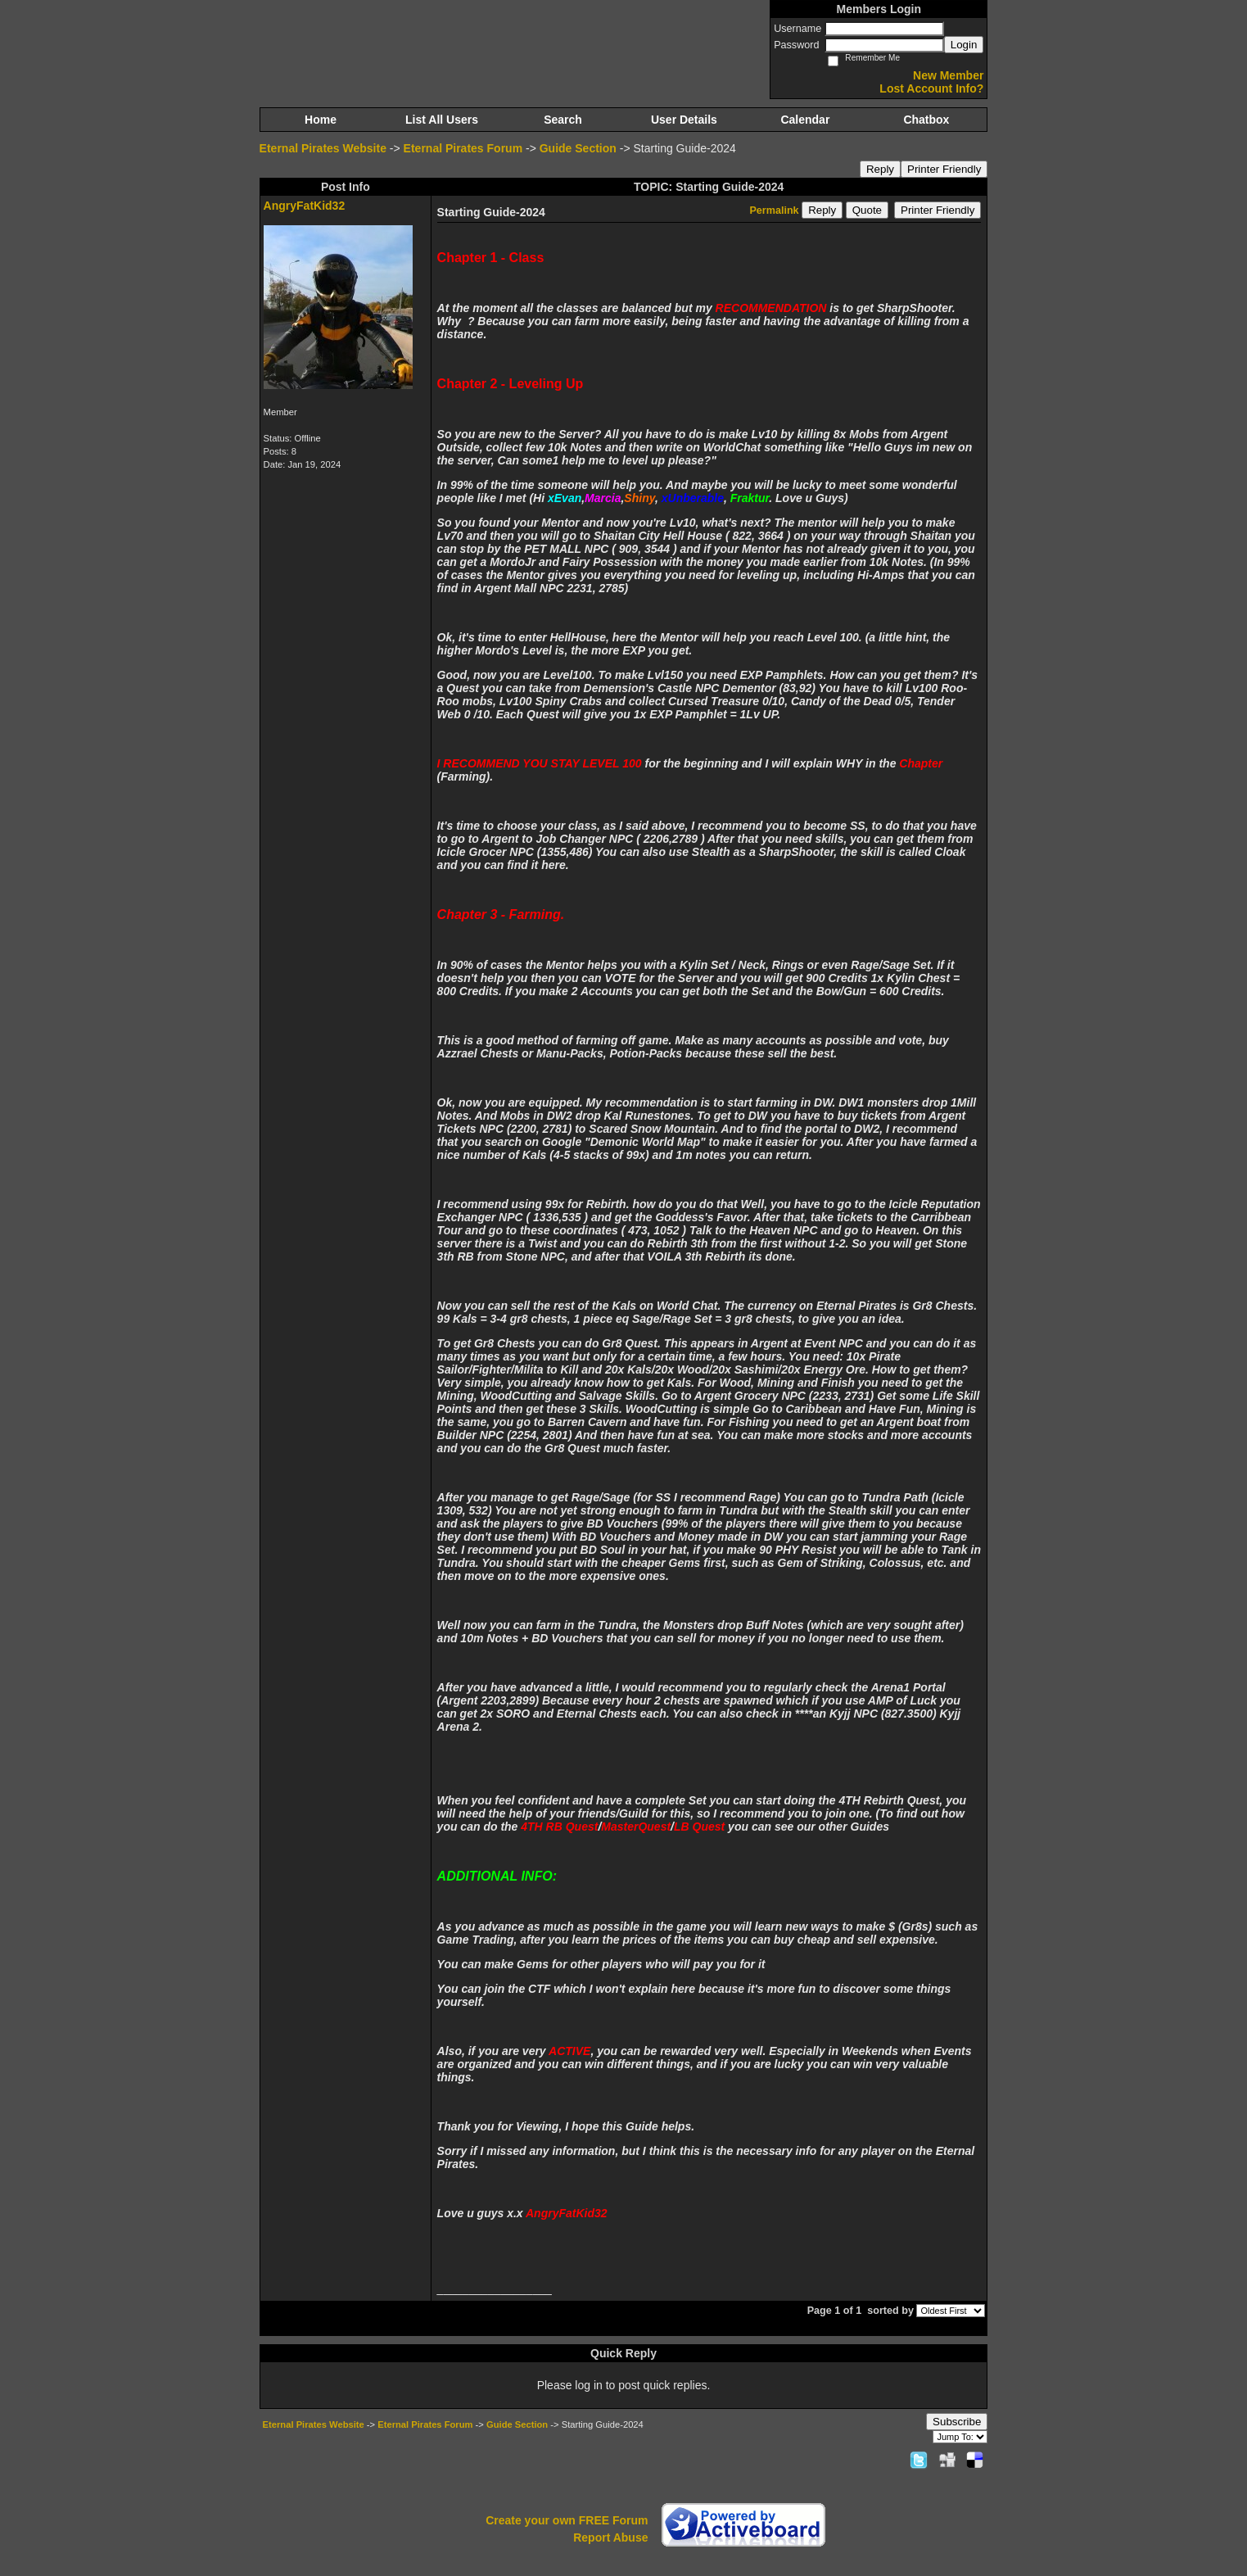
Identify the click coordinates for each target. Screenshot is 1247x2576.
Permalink (773, 210)
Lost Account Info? (931, 88)
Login (964, 44)
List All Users (441, 119)
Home (321, 119)
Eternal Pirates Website (323, 148)
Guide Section (578, 148)
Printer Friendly (944, 169)
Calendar (804, 119)
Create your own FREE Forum (567, 2520)
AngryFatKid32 (305, 205)
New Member (948, 75)
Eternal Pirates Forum (463, 148)
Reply (880, 169)
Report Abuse (610, 2537)
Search (563, 119)
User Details (684, 119)
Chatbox (926, 119)
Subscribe (957, 2421)
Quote (867, 210)
